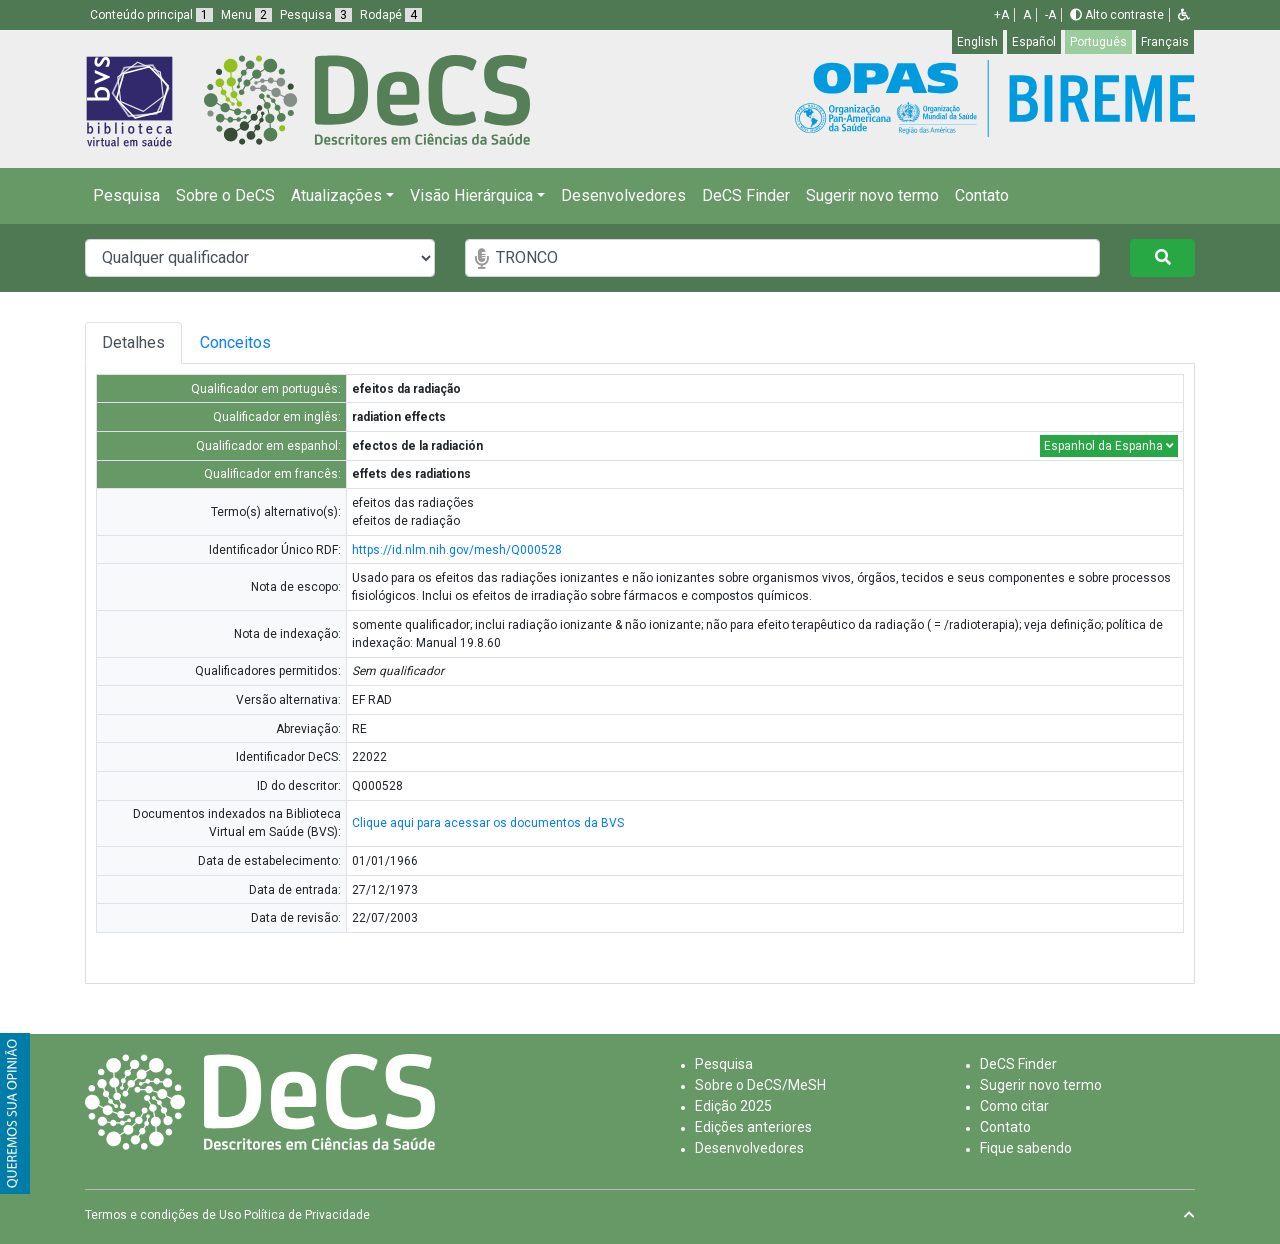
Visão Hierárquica (471, 195)
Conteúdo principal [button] (151, 15)
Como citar (1014, 1106)
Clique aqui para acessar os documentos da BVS (488, 823)
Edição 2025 (733, 1106)
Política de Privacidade (307, 1215)
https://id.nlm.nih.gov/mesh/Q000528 (457, 550)
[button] (1184, 15)
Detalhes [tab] (136, 342)
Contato (982, 195)
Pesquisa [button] (316, 15)
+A (1001, 15)
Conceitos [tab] (284, 342)
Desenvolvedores (623, 195)
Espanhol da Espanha (1109, 446)
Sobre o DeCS (225, 195)
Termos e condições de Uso (163, 1215)
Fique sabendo (1026, 1148)
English (977, 42)
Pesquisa (126, 195)
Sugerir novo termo (872, 195)
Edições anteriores (753, 1127)
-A (1050, 15)
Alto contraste (1117, 15)
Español (1034, 42)
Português (1098, 42)
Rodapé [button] (391, 15)
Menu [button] (246, 15)
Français (1165, 42)
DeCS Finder (746, 195)
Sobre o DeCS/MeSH (760, 1085)
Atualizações (336, 195)
